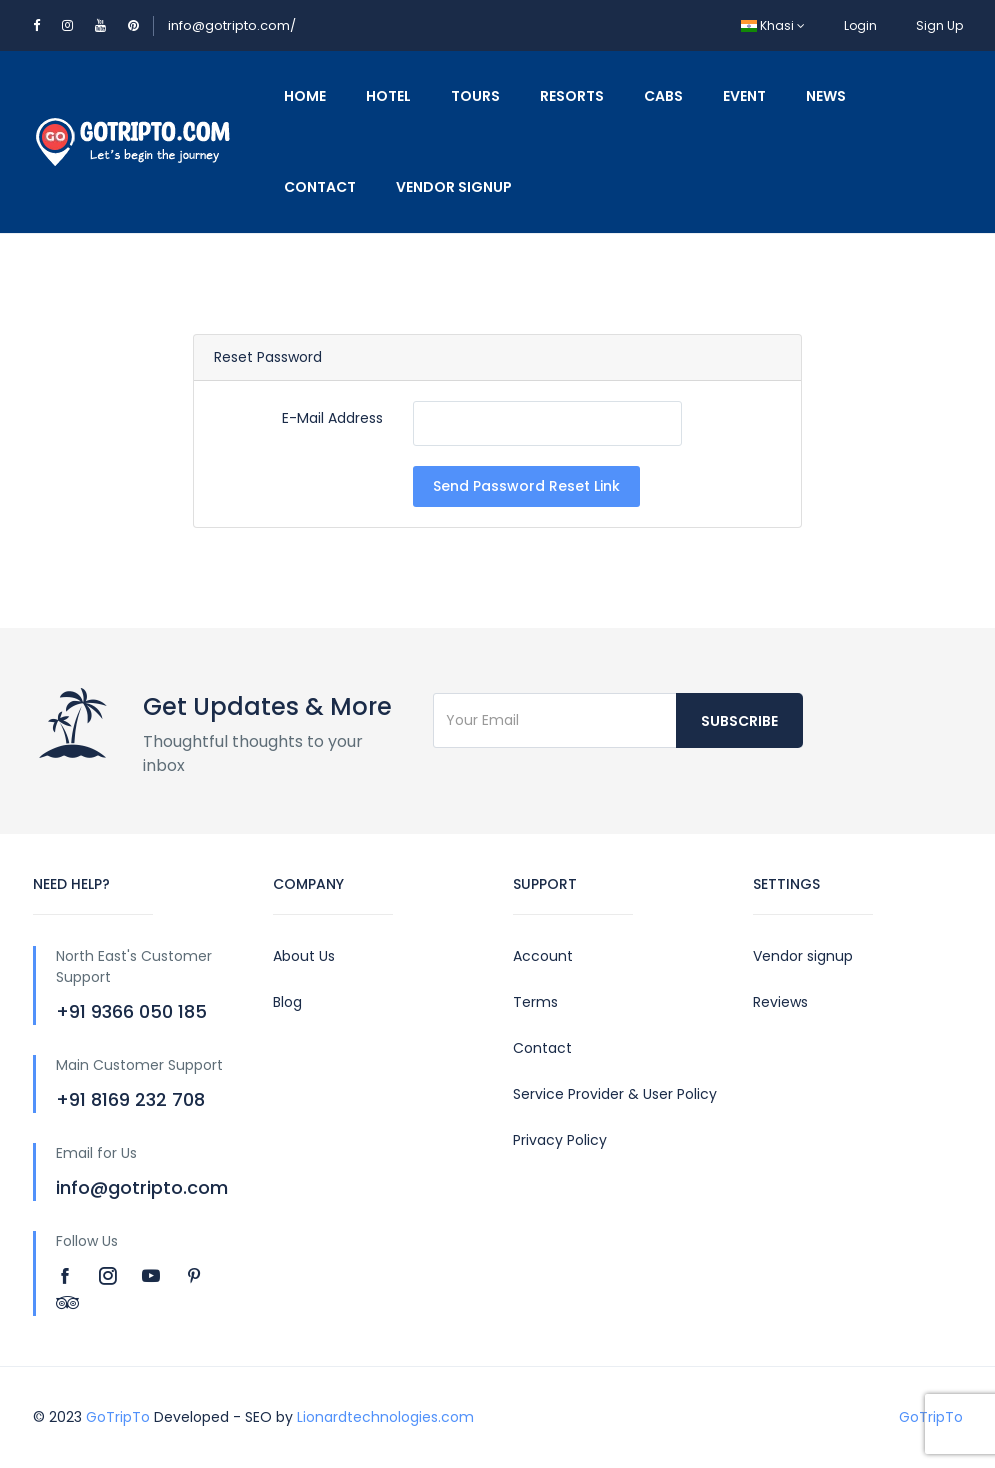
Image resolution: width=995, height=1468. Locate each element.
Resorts (572, 96)
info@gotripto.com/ (232, 25)
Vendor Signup (454, 187)
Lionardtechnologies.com (385, 1417)
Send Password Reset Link (526, 486)
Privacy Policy (560, 1140)
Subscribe (739, 721)
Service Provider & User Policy (615, 1094)
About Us (304, 956)
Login (860, 25)
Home (305, 96)
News (826, 96)
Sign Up (939, 25)
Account (543, 956)
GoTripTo (118, 1417)
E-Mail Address (332, 418)
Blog (287, 1002)
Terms (535, 1002)
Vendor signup (803, 956)
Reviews (780, 1002)
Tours (475, 96)
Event (744, 96)
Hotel (388, 96)
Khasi (773, 25)
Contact (320, 187)
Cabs (663, 96)
